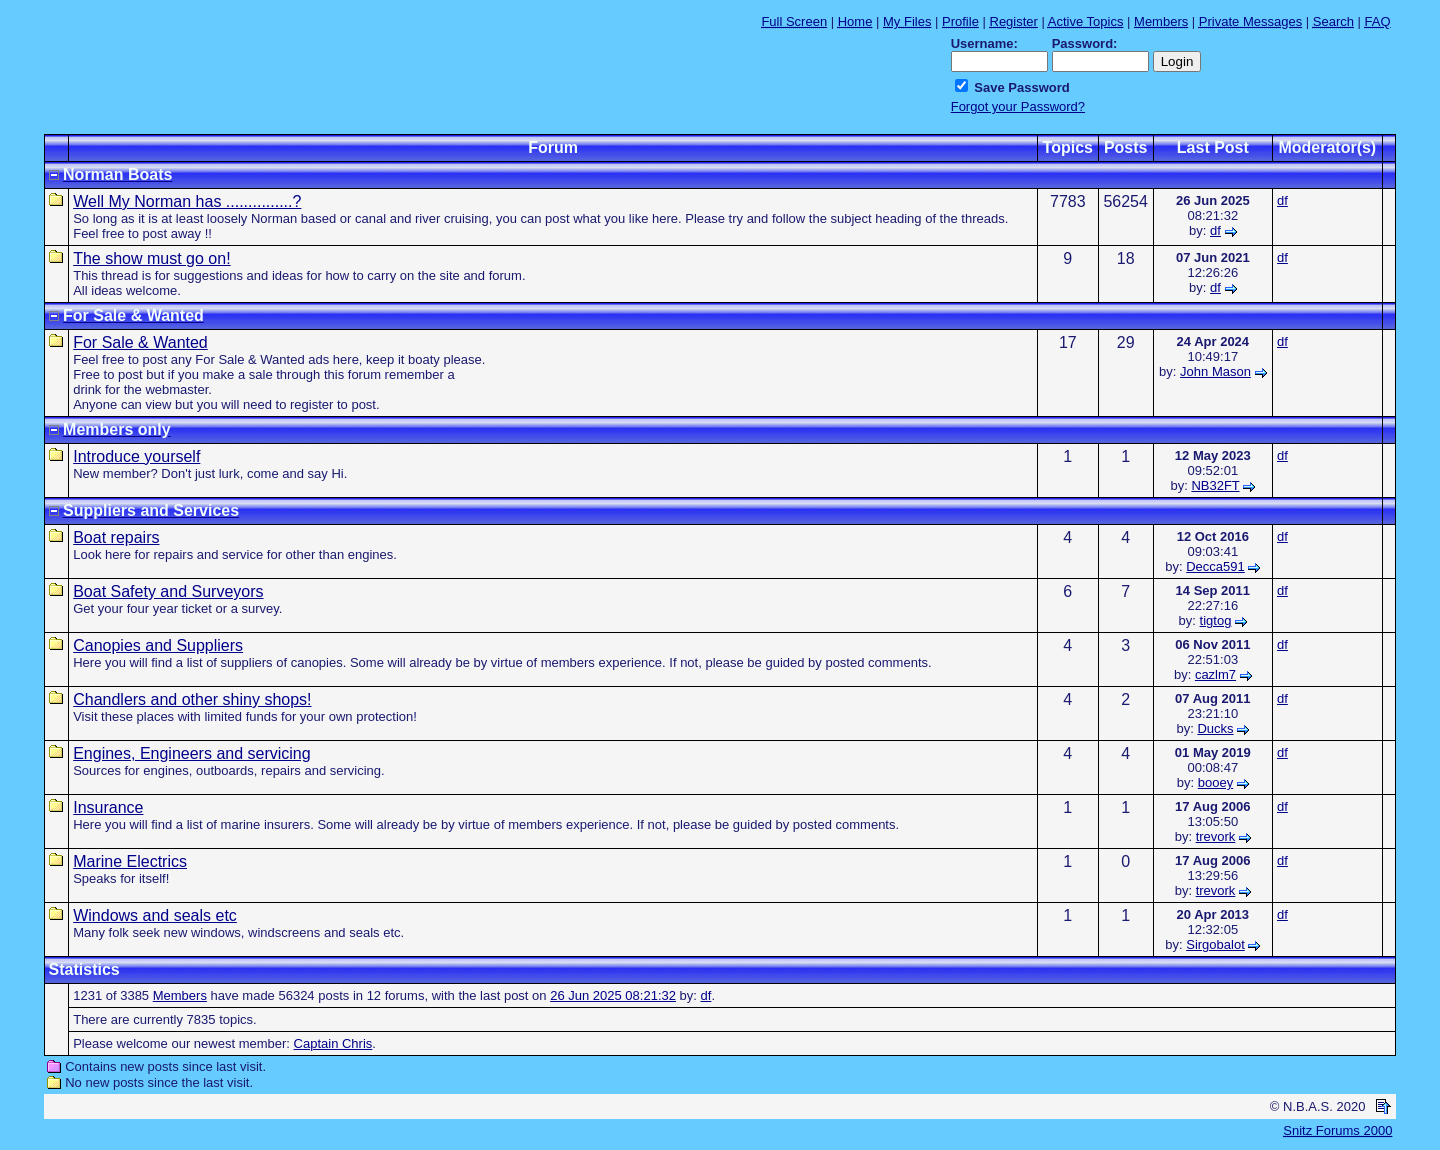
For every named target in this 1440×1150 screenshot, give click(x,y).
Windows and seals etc (155, 915)
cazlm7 (1215, 674)
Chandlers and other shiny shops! (192, 699)
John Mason (1215, 371)
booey (1215, 782)
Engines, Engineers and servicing (191, 753)
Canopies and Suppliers (158, 645)
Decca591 (1215, 566)
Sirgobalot (1215, 944)
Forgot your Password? (1018, 106)
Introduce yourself (136, 456)
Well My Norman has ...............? (187, 201)
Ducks (1215, 728)
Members (180, 995)
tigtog (1216, 620)
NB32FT (1215, 485)
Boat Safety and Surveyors (168, 591)
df (1215, 230)
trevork (1216, 836)
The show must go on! (151, 258)
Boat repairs (116, 537)
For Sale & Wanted (140, 342)
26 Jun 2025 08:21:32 (613, 995)
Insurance (108, 807)
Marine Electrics (130, 861)
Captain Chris (333, 1043)
